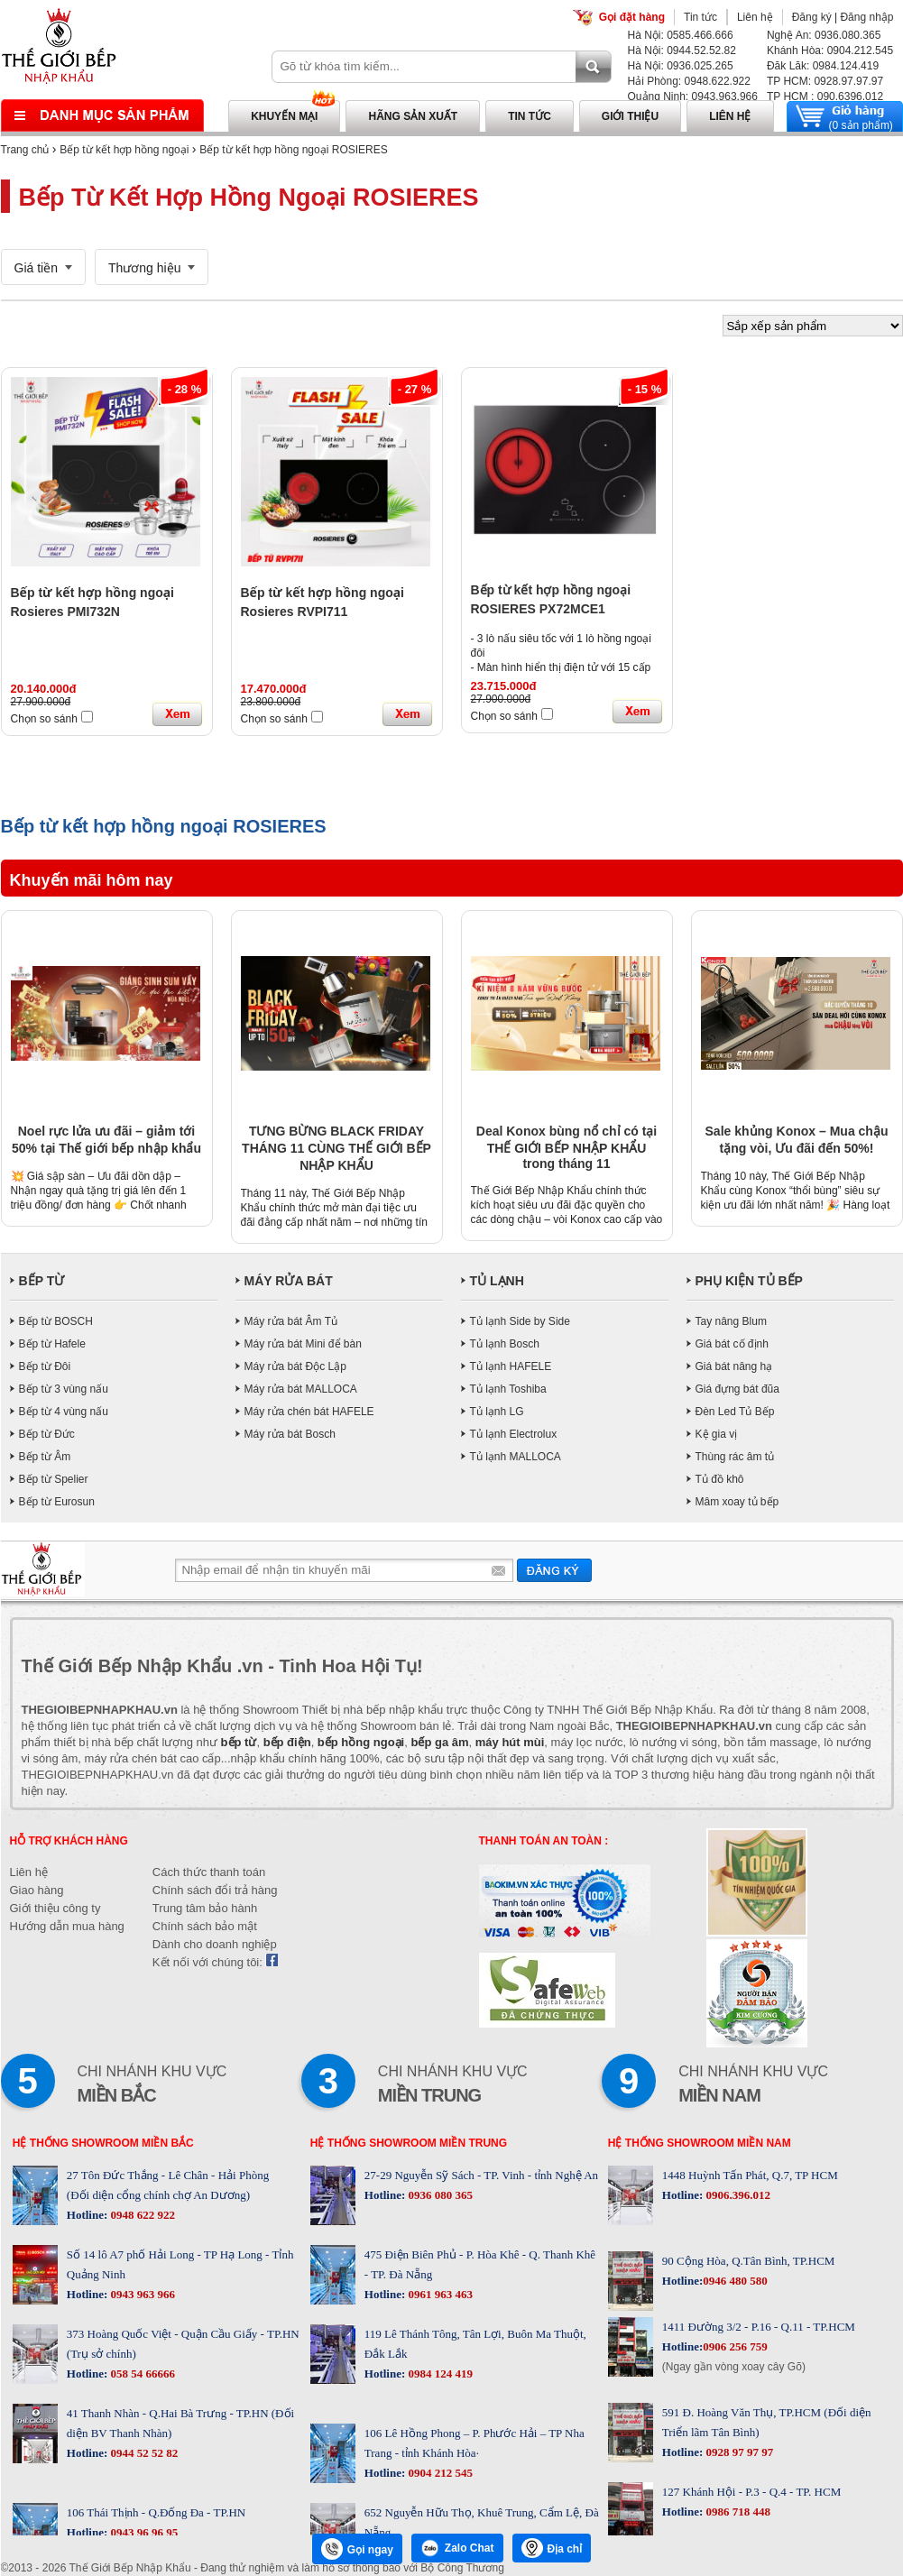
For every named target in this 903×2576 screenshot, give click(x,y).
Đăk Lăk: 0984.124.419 (823, 66)
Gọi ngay (357, 2549)
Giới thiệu (630, 116)
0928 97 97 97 (738, 2452)
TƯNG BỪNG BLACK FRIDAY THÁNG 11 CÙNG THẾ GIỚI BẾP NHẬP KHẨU (336, 1148)
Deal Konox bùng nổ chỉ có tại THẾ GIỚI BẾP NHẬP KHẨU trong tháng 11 (566, 1147)
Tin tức (700, 17)
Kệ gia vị (717, 1434)
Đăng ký (812, 17)
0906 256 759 (735, 2346)
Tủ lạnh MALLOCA (515, 1456)
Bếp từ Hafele (52, 1344)
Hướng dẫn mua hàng (67, 1926)
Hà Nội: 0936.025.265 (680, 66)
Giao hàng (37, 1890)
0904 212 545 (439, 2472)
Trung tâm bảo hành (204, 1908)
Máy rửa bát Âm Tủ (290, 1321)
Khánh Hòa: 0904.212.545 (830, 50)
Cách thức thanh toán (208, 1872)
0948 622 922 (141, 2215)
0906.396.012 (736, 2195)
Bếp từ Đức (47, 1434)
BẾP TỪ (42, 1281)
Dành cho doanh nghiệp (214, 1944)
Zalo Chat (457, 2548)
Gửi (554, 1570)
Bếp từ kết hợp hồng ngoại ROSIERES (293, 149)
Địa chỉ (552, 2548)
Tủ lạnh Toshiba (508, 1389)
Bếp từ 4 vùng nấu (63, 1411)
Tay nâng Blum (731, 1321)
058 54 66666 (141, 2373)
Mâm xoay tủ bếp (737, 1501)
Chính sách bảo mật (204, 1926)
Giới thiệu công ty (55, 1908)
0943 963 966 (141, 2294)
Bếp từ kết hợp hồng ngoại (124, 149)
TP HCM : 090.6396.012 (825, 96)
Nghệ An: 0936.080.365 (823, 35)
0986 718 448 (736, 2511)
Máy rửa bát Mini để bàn (303, 1344)
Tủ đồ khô (720, 1479)
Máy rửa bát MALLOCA (300, 1389)
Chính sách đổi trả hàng (215, 1890)
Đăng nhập (866, 17)
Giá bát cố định (732, 1344)
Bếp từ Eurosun (57, 1501)
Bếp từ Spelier (53, 1479)
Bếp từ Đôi (45, 1366)
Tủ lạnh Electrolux (513, 1434)
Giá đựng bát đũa (737, 1389)
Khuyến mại (284, 116)
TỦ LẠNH (497, 1281)
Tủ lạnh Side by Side (520, 1321)
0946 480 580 (735, 2280)
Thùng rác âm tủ (735, 1456)
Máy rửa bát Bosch (290, 1434)
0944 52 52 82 (142, 2453)
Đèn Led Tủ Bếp (735, 1411)
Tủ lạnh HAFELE (511, 1366)
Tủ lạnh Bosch (504, 1344)
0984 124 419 (439, 2373)
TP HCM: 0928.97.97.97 (825, 81)
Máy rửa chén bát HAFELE (309, 1411)
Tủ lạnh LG (497, 1411)
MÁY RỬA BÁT (288, 1281)
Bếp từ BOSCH (56, 1321)
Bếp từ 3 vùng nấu (63, 1389)
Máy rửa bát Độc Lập (295, 1366)
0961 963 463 (439, 2294)
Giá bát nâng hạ (734, 1366)
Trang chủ (25, 149)
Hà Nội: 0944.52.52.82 (682, 50)
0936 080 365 (439, 2195)
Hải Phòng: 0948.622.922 (689, 81)
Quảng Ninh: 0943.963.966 (693, 96)
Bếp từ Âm (45, 1456)
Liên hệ (755, 17)
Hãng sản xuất (412, 116)
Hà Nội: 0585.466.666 (680, 35)
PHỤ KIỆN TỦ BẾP (749, 1281)
